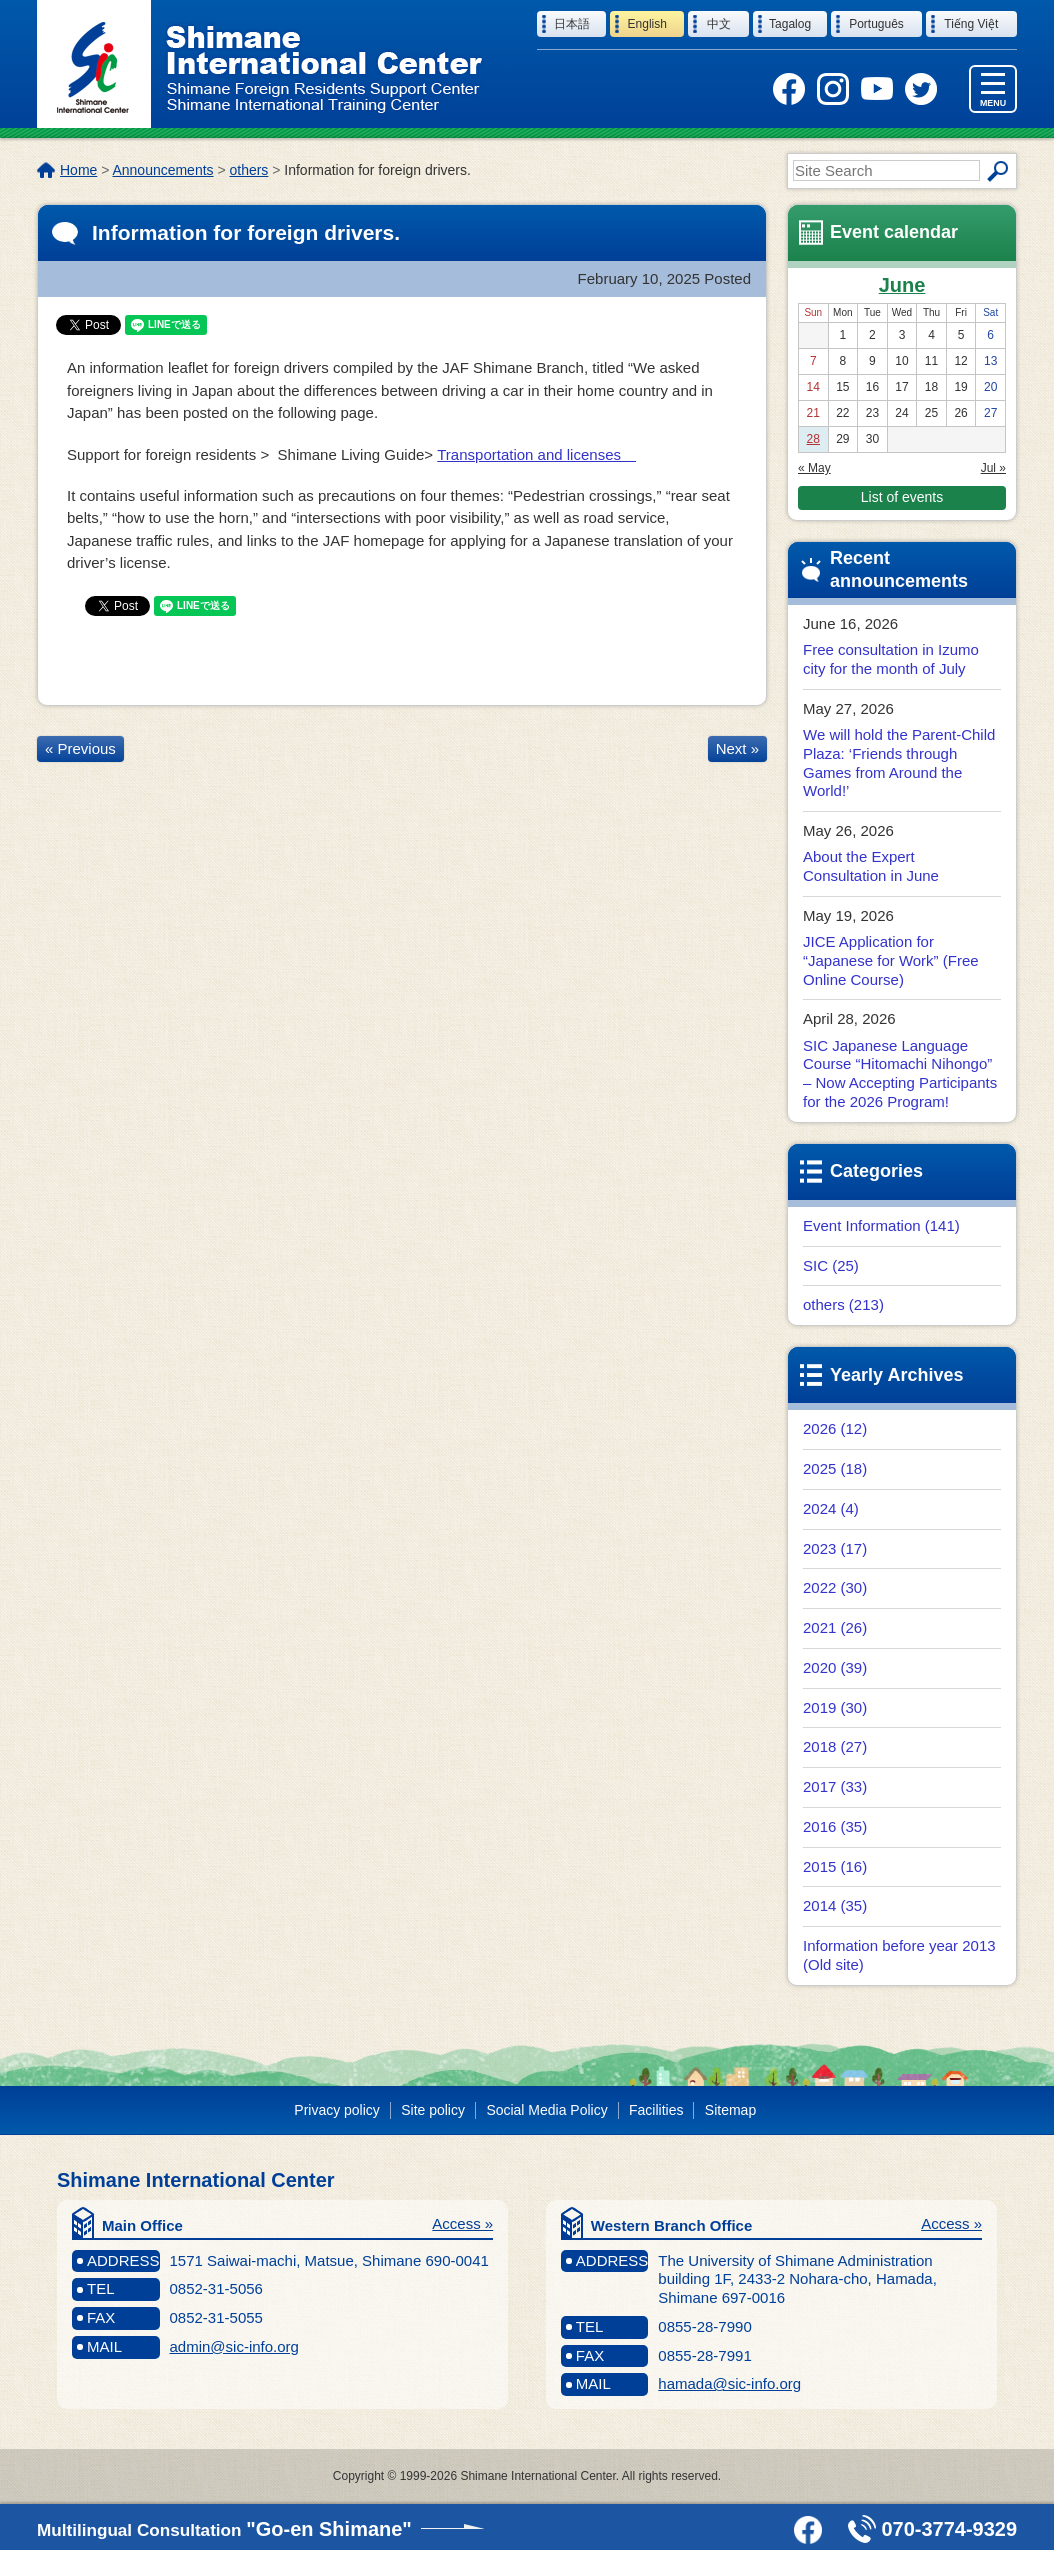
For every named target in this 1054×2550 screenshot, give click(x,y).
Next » (737, 748)
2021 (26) (835, 1627)
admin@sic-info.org (234, 2346)
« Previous (80, 748)
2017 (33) (835, 1786)
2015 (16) (835, 1866)
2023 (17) (835, 1548)
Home (78, 170)
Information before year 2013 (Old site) (899, 1955)
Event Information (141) (881, 1225)
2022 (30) (835, 1587)
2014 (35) (835, 1905)
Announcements (162, 170)
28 (813, 439)
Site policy (433, 2110)
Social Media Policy (546, 2110)
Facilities (656, 2110)
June (902, 285)
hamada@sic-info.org (729, 2383)
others (249, 170)
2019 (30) (835, 1707)
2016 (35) (835, 1826)
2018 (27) (835, 1746)
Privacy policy (336, 2110)
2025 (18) (835, 1468)
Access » (462, 2223)
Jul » (993, 468)
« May (814, 468)
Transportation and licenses (536, 454)
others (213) (843, 1304)
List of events (902, 497)
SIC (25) (831, 1265)
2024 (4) (831, 1508)
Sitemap (730, 2110)
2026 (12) (835, 1428)
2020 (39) (835, 1667)
